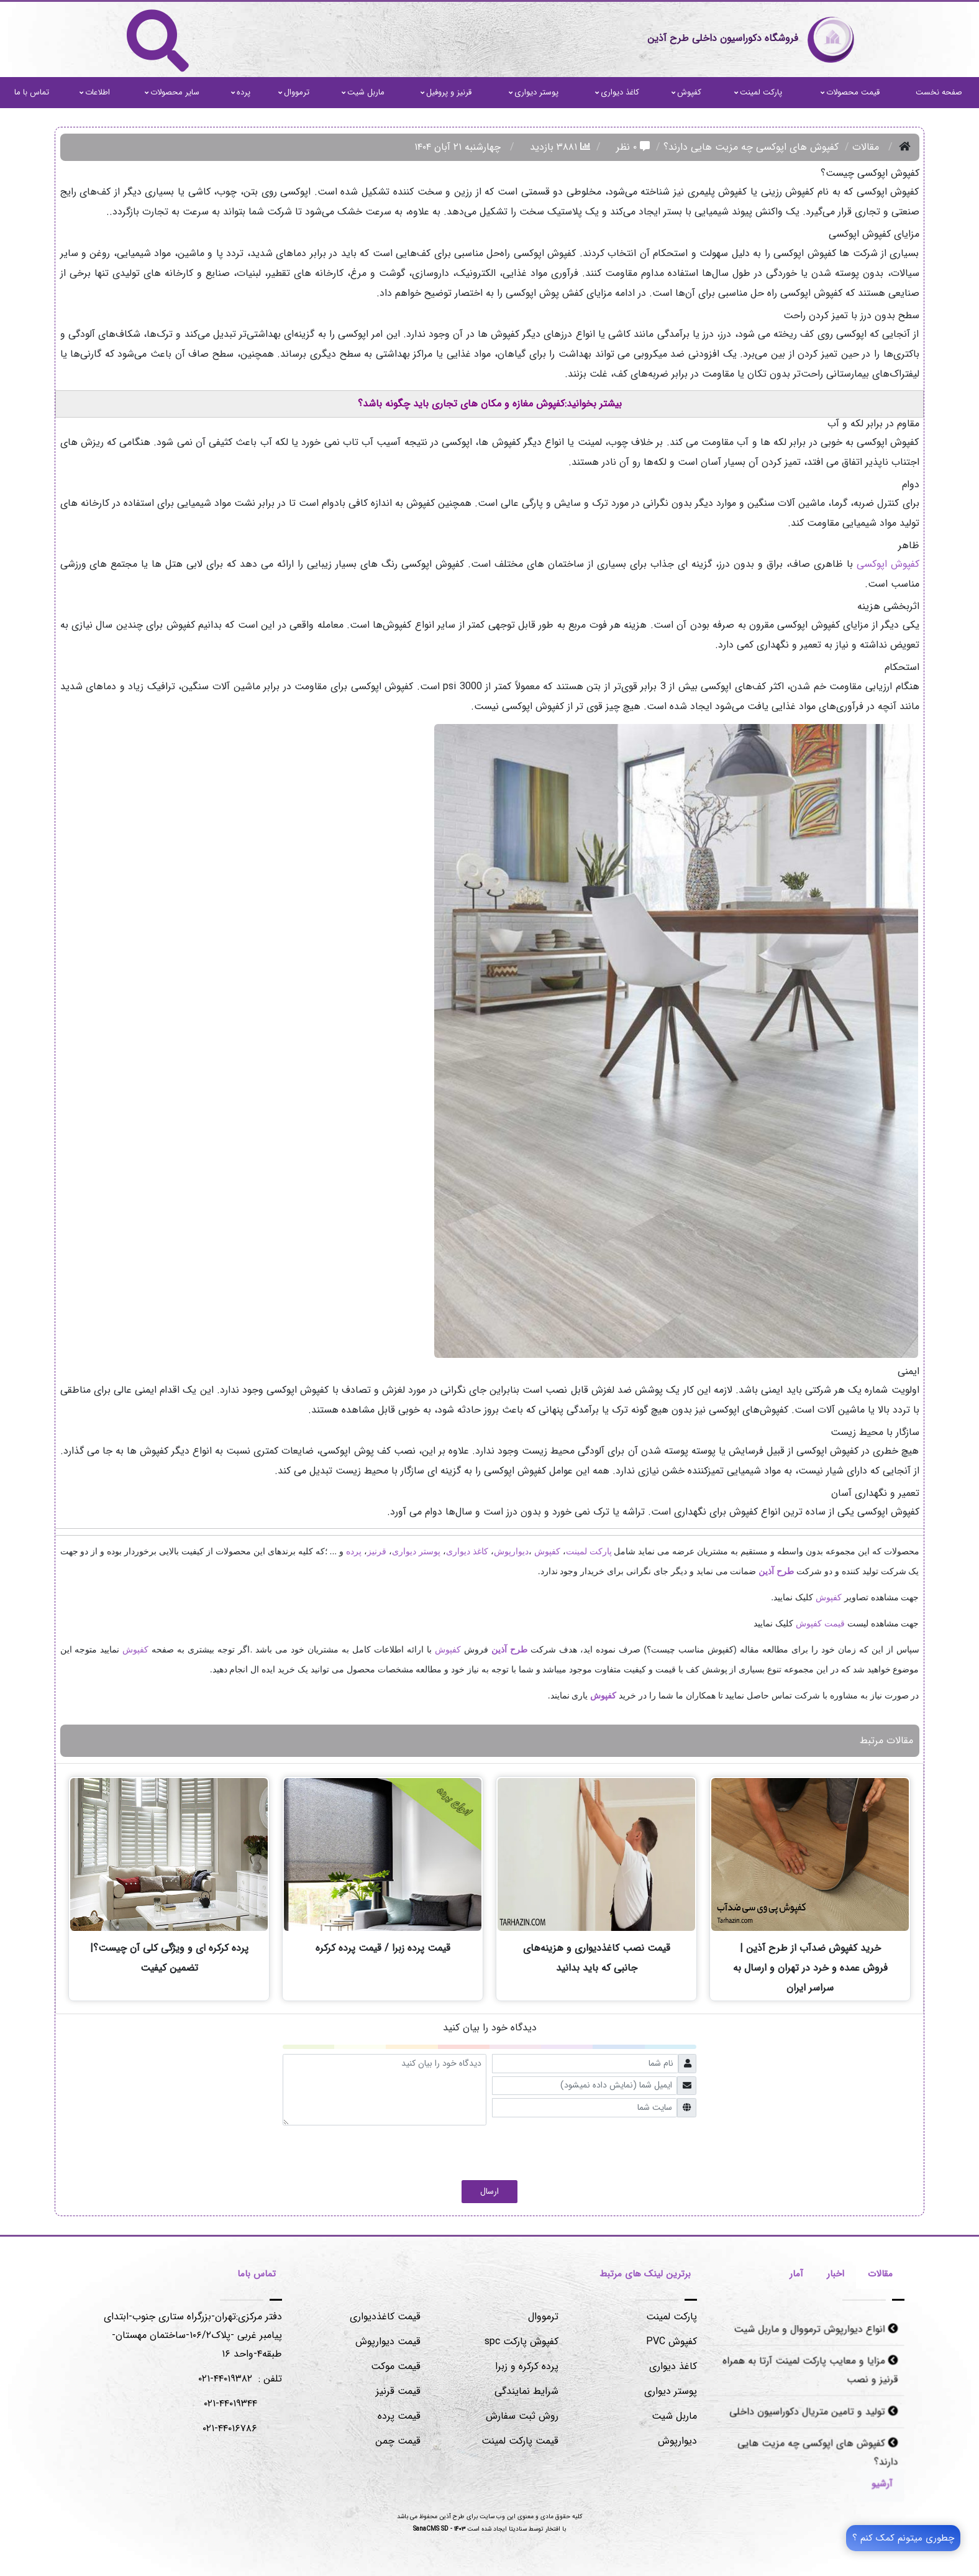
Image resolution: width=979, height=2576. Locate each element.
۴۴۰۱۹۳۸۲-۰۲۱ (225, 2378)
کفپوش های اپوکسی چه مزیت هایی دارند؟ (817, 2450)
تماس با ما (31, 92)
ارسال (489, 2191)
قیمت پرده (399, 2416)
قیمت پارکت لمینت (519, 2441)
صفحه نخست (939, 92)
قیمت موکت (396, 2366)
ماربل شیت (363, 92)
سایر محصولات (172, 92)
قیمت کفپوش (820, 1623)
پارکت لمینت (758, 92)
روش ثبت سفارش (522, 2416)
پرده (240, 92)
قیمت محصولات (850, 92)
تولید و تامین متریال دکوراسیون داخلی (813, 2411)
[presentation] (602, 2149)
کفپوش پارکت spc (521, 2341)
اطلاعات (95, 92)
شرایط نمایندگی (526, 2391)
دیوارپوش (511, 1551)
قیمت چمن (398, 2441)
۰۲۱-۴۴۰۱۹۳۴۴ (230, 2403)
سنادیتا (518, 2529)
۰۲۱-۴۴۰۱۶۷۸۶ (230, 2428)
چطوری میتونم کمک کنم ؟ (903, 2538)
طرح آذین (776, 1571)
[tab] (880, 2275)
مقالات (865, 147)
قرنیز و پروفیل (446, 92)
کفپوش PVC (671, 2341)
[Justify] (879, 2483)
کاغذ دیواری (617, 92)
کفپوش (686, 92)
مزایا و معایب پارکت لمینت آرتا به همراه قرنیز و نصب (810, 2371)
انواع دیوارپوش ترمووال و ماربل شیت (815, 2332)
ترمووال (293, 92)
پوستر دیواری (533, 92)
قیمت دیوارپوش (388, 2341)
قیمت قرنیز (398, 2391)
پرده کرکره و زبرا (526, 2366)
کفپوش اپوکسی (888, 564)
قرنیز (376, 1551)
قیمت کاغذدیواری (385, 2316)
